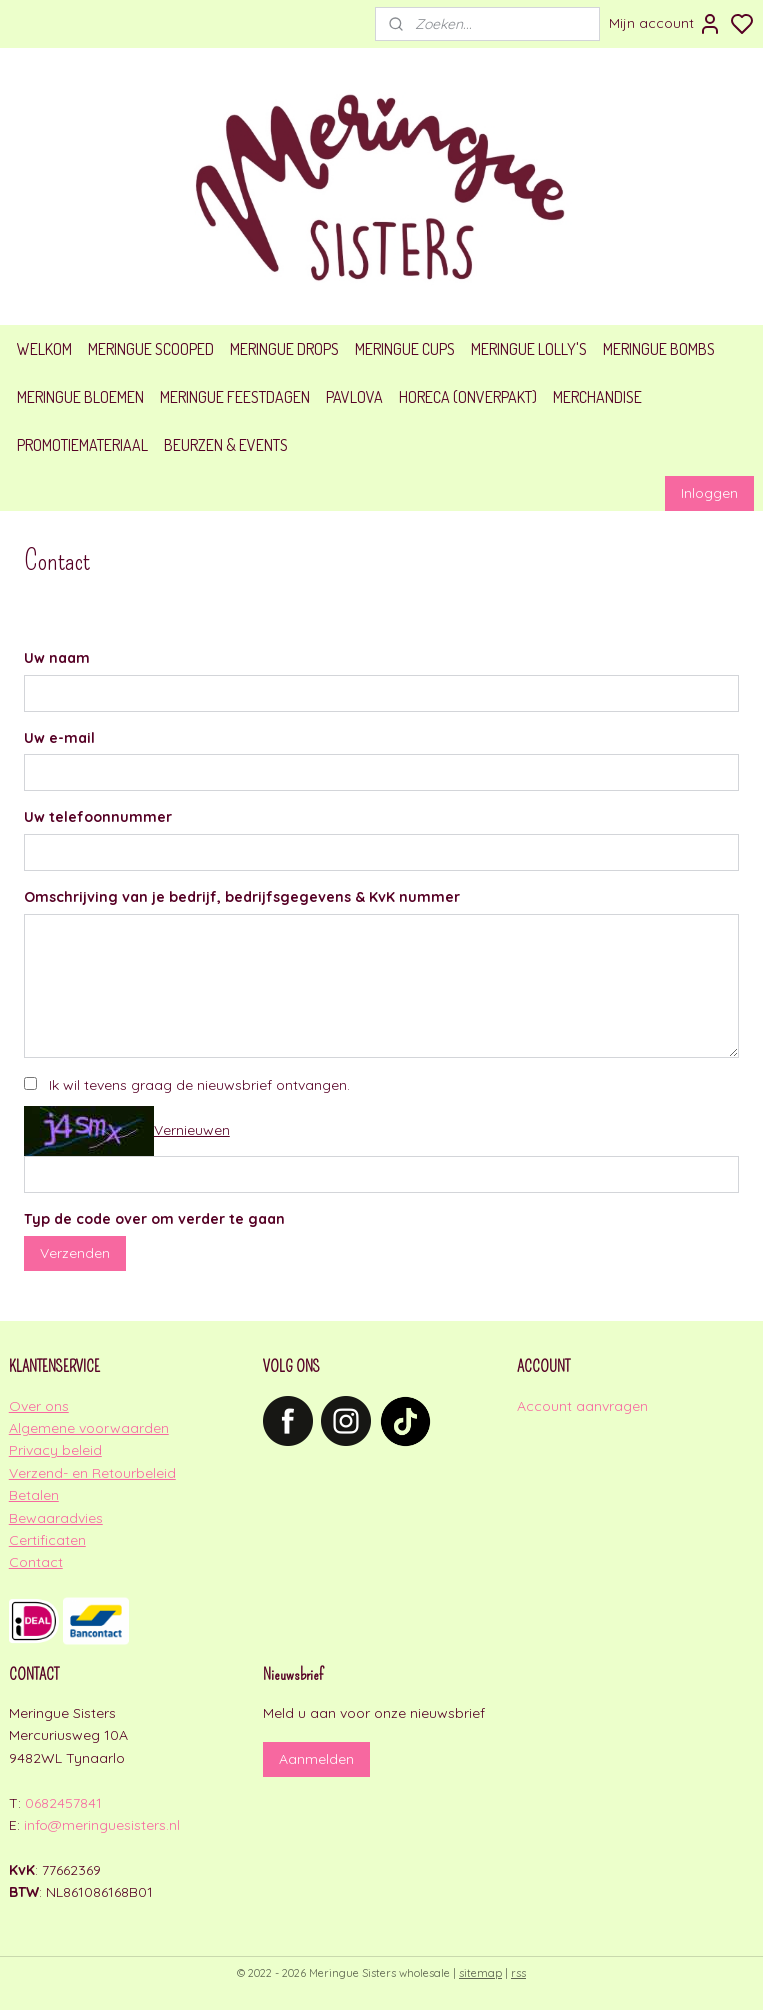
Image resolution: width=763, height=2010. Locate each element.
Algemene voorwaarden (89, 1428)
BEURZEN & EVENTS (226, 445)
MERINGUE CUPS (405, 349)
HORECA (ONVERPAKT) (468, 397)
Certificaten (47, 1540)
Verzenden (75, 1253)
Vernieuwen (192, 1130)
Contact (36, 1562)
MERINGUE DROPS (284, 349)
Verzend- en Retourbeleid (92, 1473)
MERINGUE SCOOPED (151, 349)
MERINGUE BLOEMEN (80, 397)
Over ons (39, 1406)
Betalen (34, 1495)
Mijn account (665, 24)
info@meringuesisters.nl (102, 1825)
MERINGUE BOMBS (659, 349)
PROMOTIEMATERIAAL (82, 445)
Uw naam (57, 658)
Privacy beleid (55, 1450)
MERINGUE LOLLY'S (529, 349)
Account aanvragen (582, 1406)
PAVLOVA (354, 397)
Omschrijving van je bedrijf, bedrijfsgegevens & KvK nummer (242, 898)
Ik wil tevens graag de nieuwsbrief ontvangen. (199, 1085)
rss (518, 1973)
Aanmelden (316, 1759)
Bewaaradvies (56, 1518)
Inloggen (709, 493)
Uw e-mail (59, 738)
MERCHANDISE (597, 397)
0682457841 (63, 1803)
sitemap (480, 1973)
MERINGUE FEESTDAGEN (235, 397)
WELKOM (44, 349)
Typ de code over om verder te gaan (154, 1219)
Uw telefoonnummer (98, 818)
